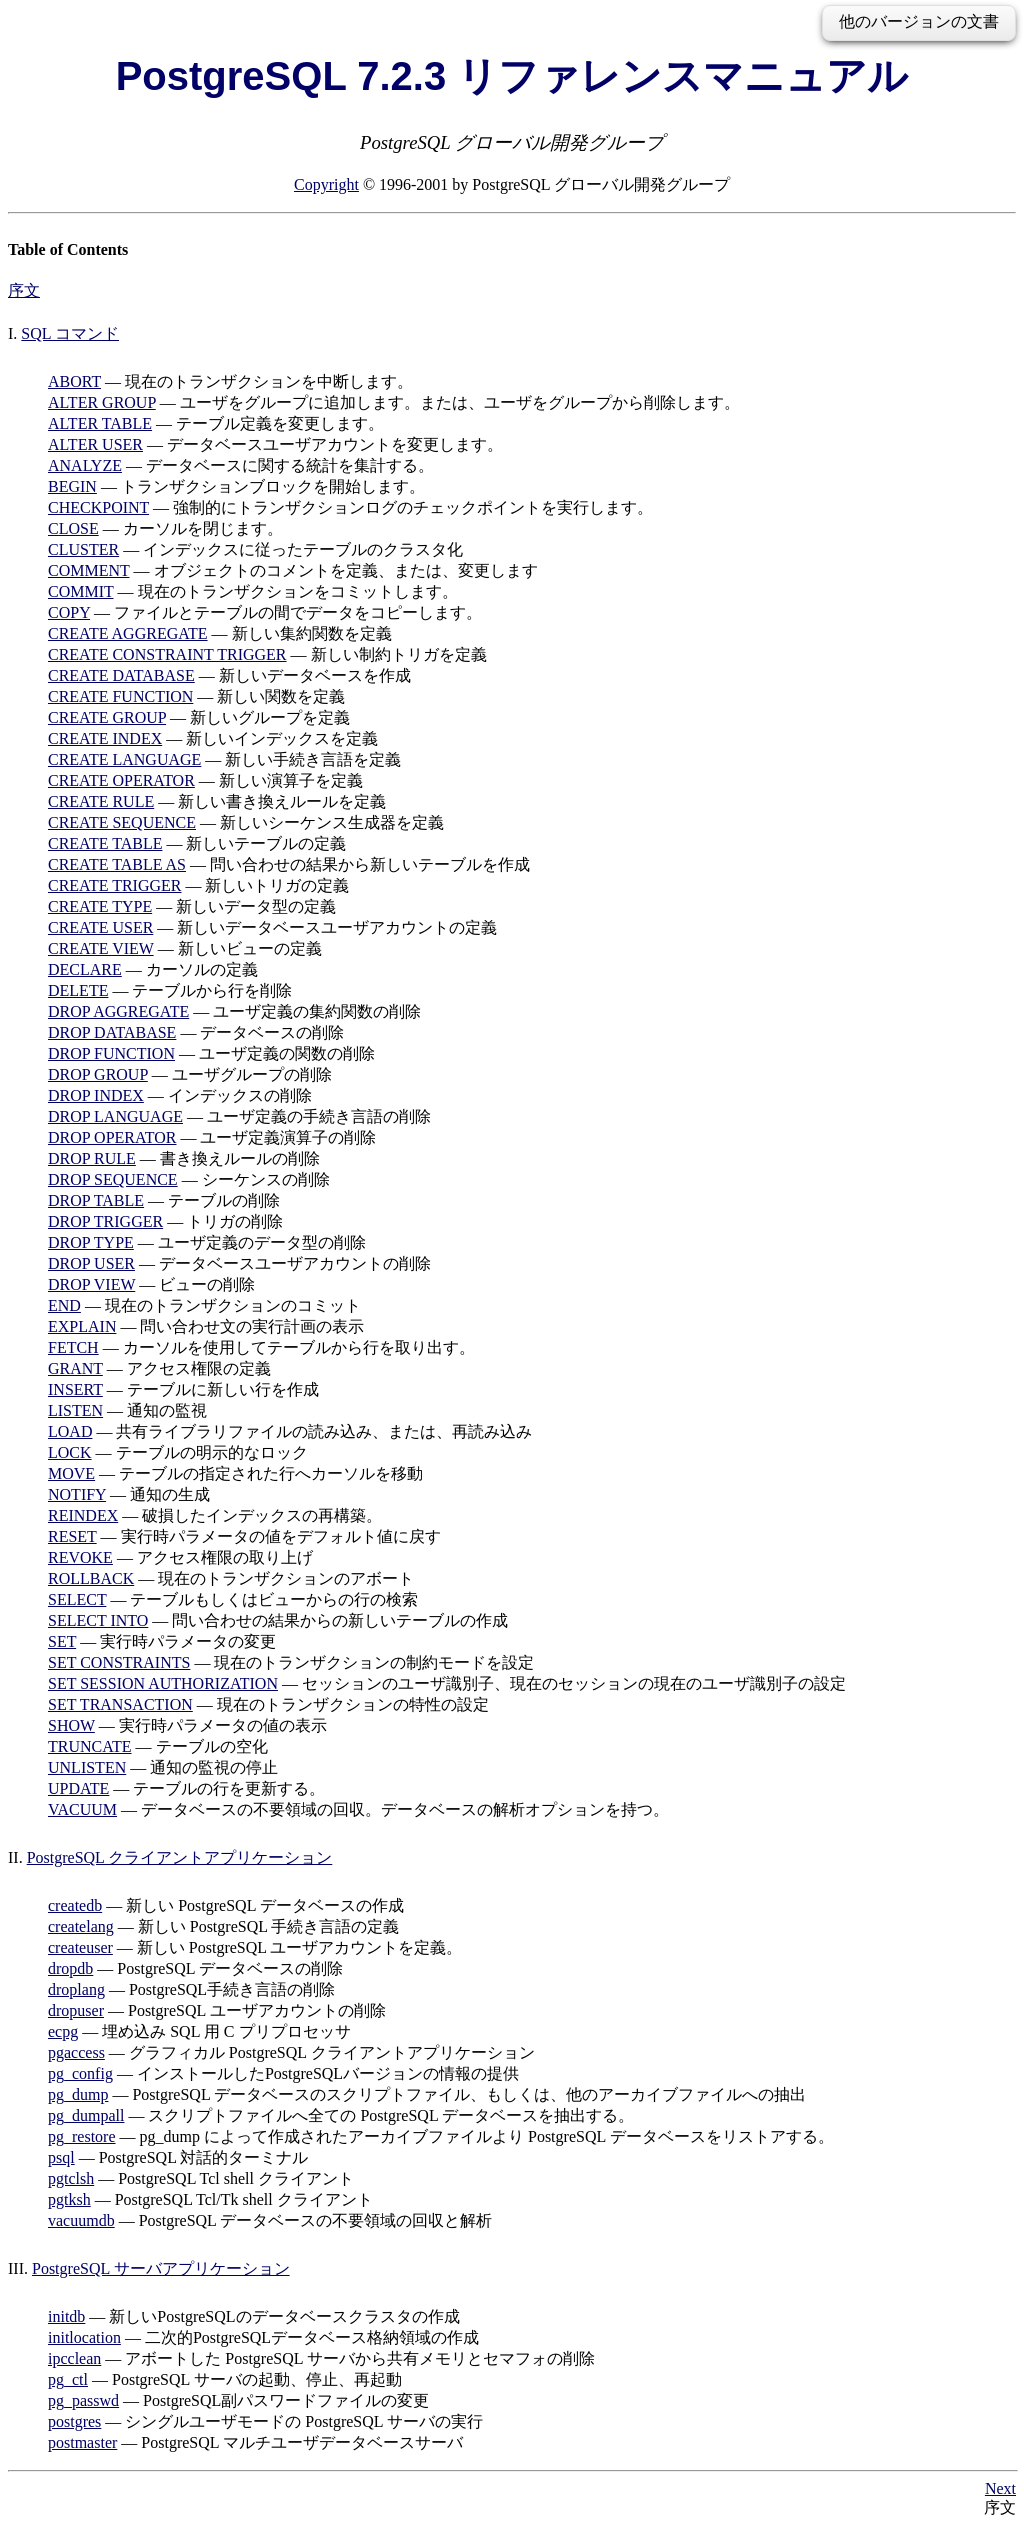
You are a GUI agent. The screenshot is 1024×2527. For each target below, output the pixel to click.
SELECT (77, 1599)
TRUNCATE (90, 1746)
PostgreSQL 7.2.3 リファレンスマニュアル (512, 76)
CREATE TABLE (105, 843)
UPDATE (78, 1788)
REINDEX (83, 1515)
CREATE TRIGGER (114, 885)
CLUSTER (83, 549)
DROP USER (91, 1263)
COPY (69, 612)
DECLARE (85, 969)
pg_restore (82, 2136)
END (64, 1305)
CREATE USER (100, 927)
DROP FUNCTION (111, 1053)
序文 (24, 290)
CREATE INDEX (105, 738)
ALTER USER (95, 444)
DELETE (78, 990)
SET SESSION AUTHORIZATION (163, 1683)
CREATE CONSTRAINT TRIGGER (167, 654)
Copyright (326, 184)
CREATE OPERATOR (121, 780)
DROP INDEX (96, 1095)
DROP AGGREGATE (118, 1011)
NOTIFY (77, 1494)
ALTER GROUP (102, 402)
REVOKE (80, 1557)
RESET (72, 1536)
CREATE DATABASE (121, 675)
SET (62, 1641)
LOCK (70, 1452)
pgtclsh (71, 2178)
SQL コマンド (70, 333)
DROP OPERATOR (112, 1137)
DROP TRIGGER (105, 1221)
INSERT (75, 1389)
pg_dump (78, 2094)
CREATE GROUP (107, 717)
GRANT (75, 1368)
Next (1000, 2488)
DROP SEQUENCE (113, 1179)
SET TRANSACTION (120, 1704)
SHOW (71, 1725)
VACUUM (82, 1809)
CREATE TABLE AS (117, 864)
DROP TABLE (96, 1200)
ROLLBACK (91, 1578)
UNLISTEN (87, 1767)
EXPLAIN (82, 1326)
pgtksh (69, 2199)
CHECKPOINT (98, 507)
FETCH (73, 1347)
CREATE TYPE (100, 906)
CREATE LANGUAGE (124, 759)
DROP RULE (92, 1158)
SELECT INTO (98, 1620)
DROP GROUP (98, 1074)
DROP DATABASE (112, 1032)
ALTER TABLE (100, 423)
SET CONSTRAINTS (119, 1662)
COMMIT (81, 591)
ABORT (74, 381)
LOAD (70, 1431)
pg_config (80, 2073)
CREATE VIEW (101, 948)
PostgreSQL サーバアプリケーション (161, 2268)
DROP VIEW (91, 1284)
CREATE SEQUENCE (122, 822)
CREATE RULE (101, 801)
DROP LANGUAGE (115, 1116)
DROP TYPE (91, 1242)
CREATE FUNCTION (120, 696)
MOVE (71, 1473)
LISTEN (75, 1410)
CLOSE (73, 528)
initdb (66, 2316)
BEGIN (72, 486)
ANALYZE (85, 465)
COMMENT (89, 570)
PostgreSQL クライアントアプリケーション (180, 1857)
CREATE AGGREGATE (128, 633)
